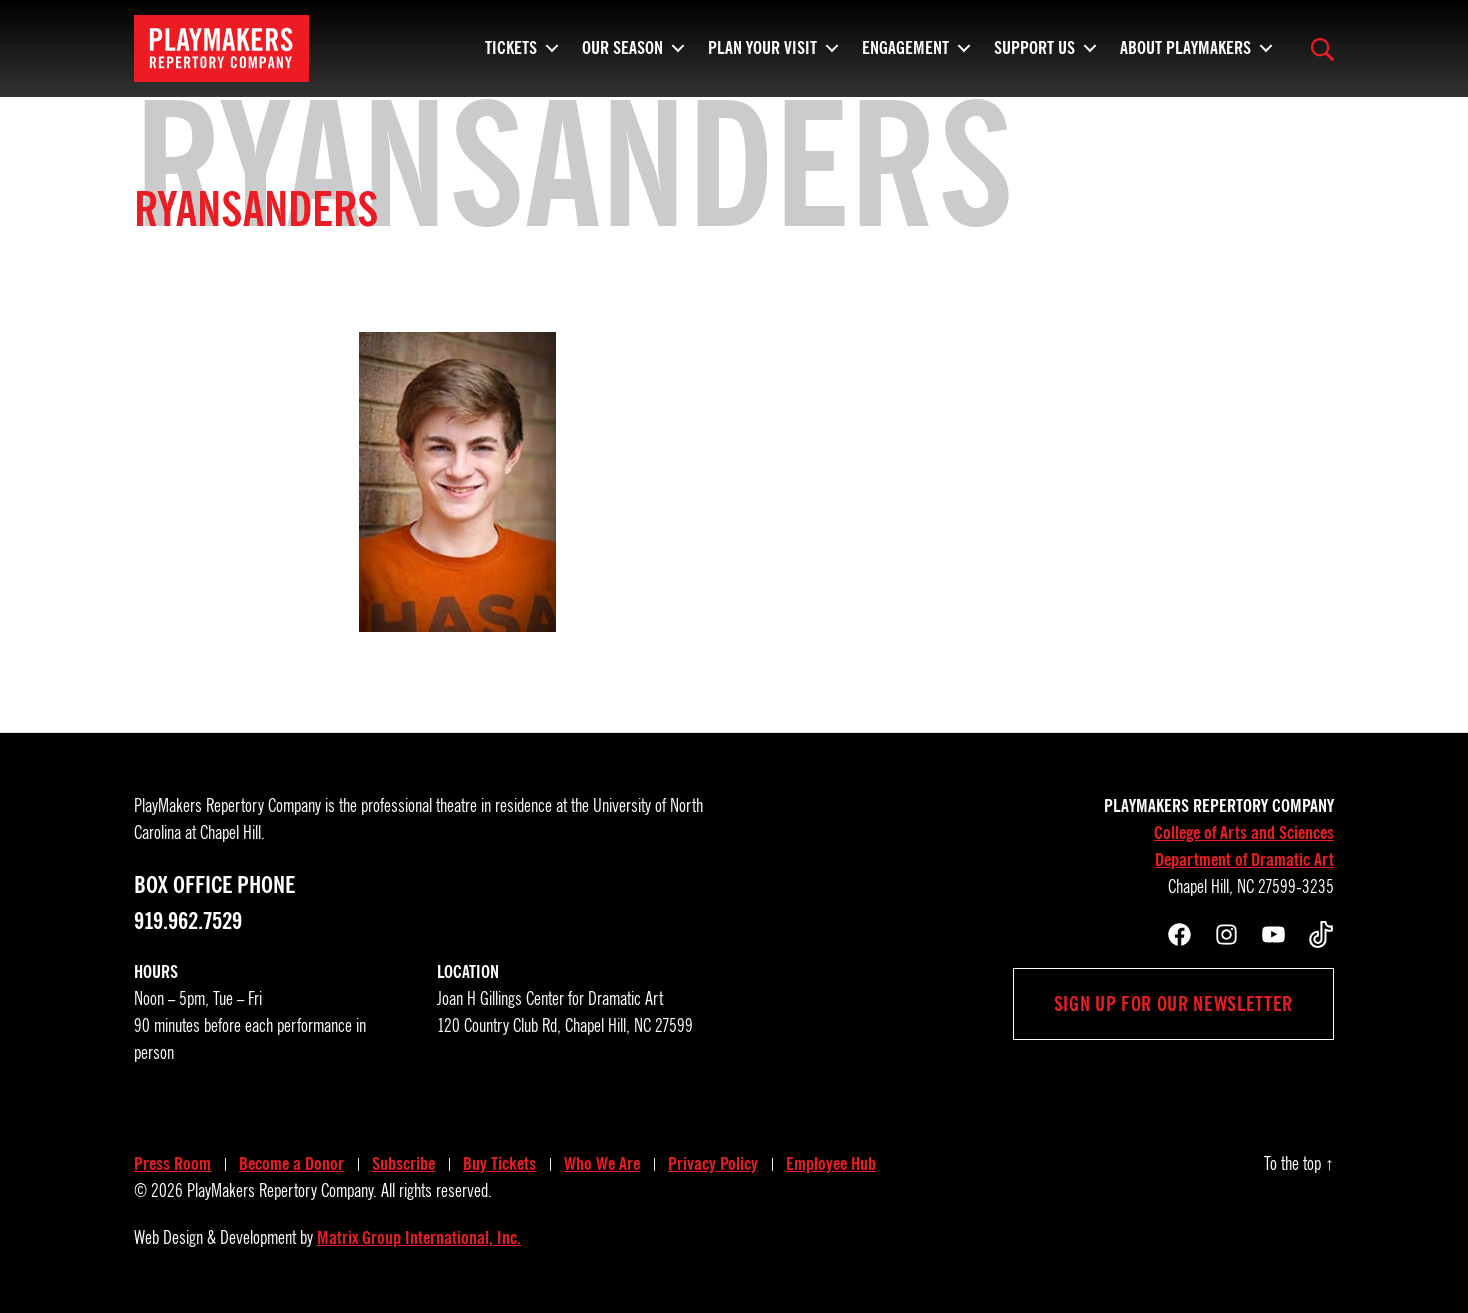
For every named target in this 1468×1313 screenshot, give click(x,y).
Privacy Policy (713, 1164)
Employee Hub (831, 1164)
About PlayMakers (1185, 55)
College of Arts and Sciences (1244, 833)
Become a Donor (291, 1164)
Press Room (172, 1164)
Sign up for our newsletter (1173, 1004)
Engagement (905, 55)
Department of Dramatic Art (1244, 860)
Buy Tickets (499, 1164)
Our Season (622, 55)
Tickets (511, 55)
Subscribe (403, 1164)
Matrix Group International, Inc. (419, 1238)
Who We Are (602, 1164)
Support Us (1034, 55)
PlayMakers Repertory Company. (282, 1191)
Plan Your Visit (762, 55)
